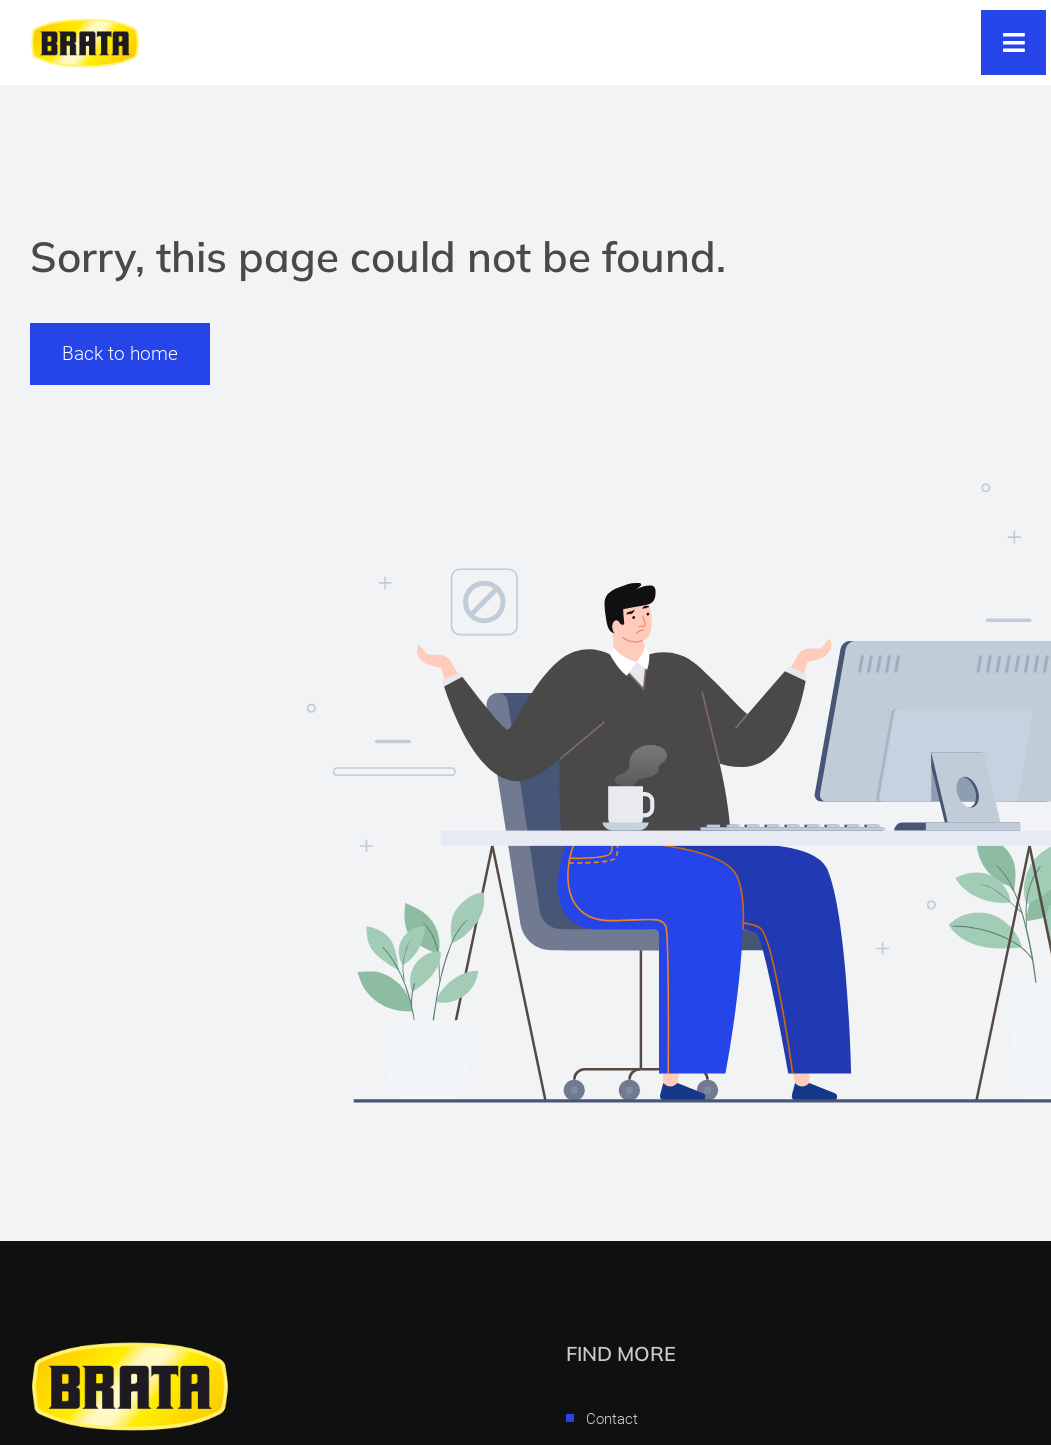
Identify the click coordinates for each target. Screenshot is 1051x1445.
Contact (612, 1419)
